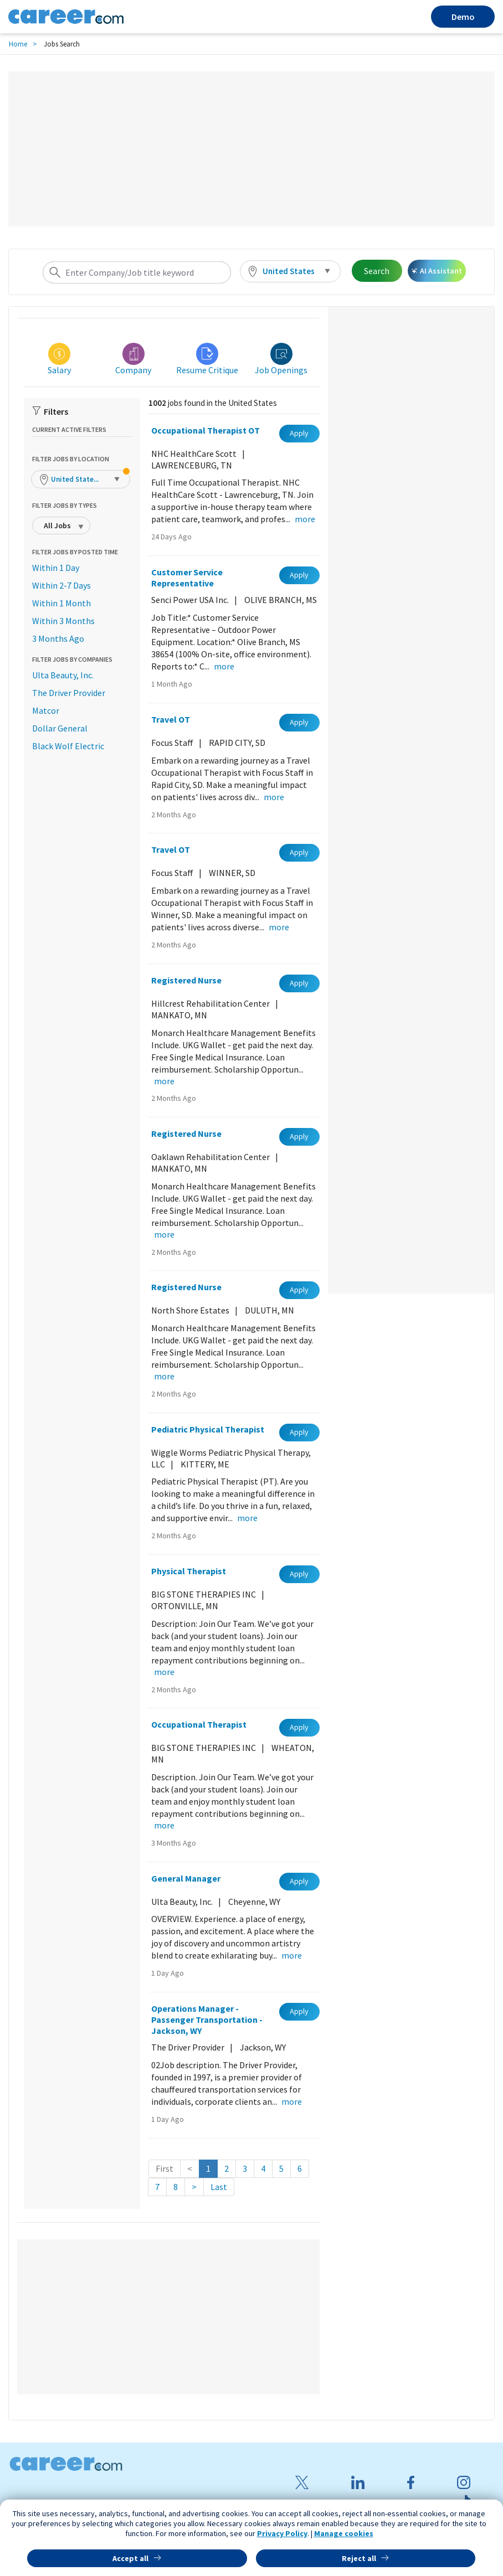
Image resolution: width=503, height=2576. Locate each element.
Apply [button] (299, 433)
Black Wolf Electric (68, 745)
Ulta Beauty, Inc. (63, 675)
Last (219, 2186)
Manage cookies (343, 2533)
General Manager (185, 1878)
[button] (290, 271)
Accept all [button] (130, 2558)
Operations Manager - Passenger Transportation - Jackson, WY (207, 2019)
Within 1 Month (61, 603)
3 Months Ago (58, 638)
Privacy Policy (282, 2533)
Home (18, 44)
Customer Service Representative (187, 577)
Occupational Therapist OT (205, 430)
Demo (463, 16)
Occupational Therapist (199, 1724)
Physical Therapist (188, 1570)
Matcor (45, 710)
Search (376, 270)
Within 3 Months (63, 620)
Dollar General (60, 728)
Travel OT (170, 719)
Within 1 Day (55, 567)
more (305, 518)
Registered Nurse (186, 980)
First (164, 2168)
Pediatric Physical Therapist (207, 1429)
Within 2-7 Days (61, 585)
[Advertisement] (251, 148)
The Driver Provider (68, 692)
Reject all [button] (359, 2558)
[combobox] (137, 272)
